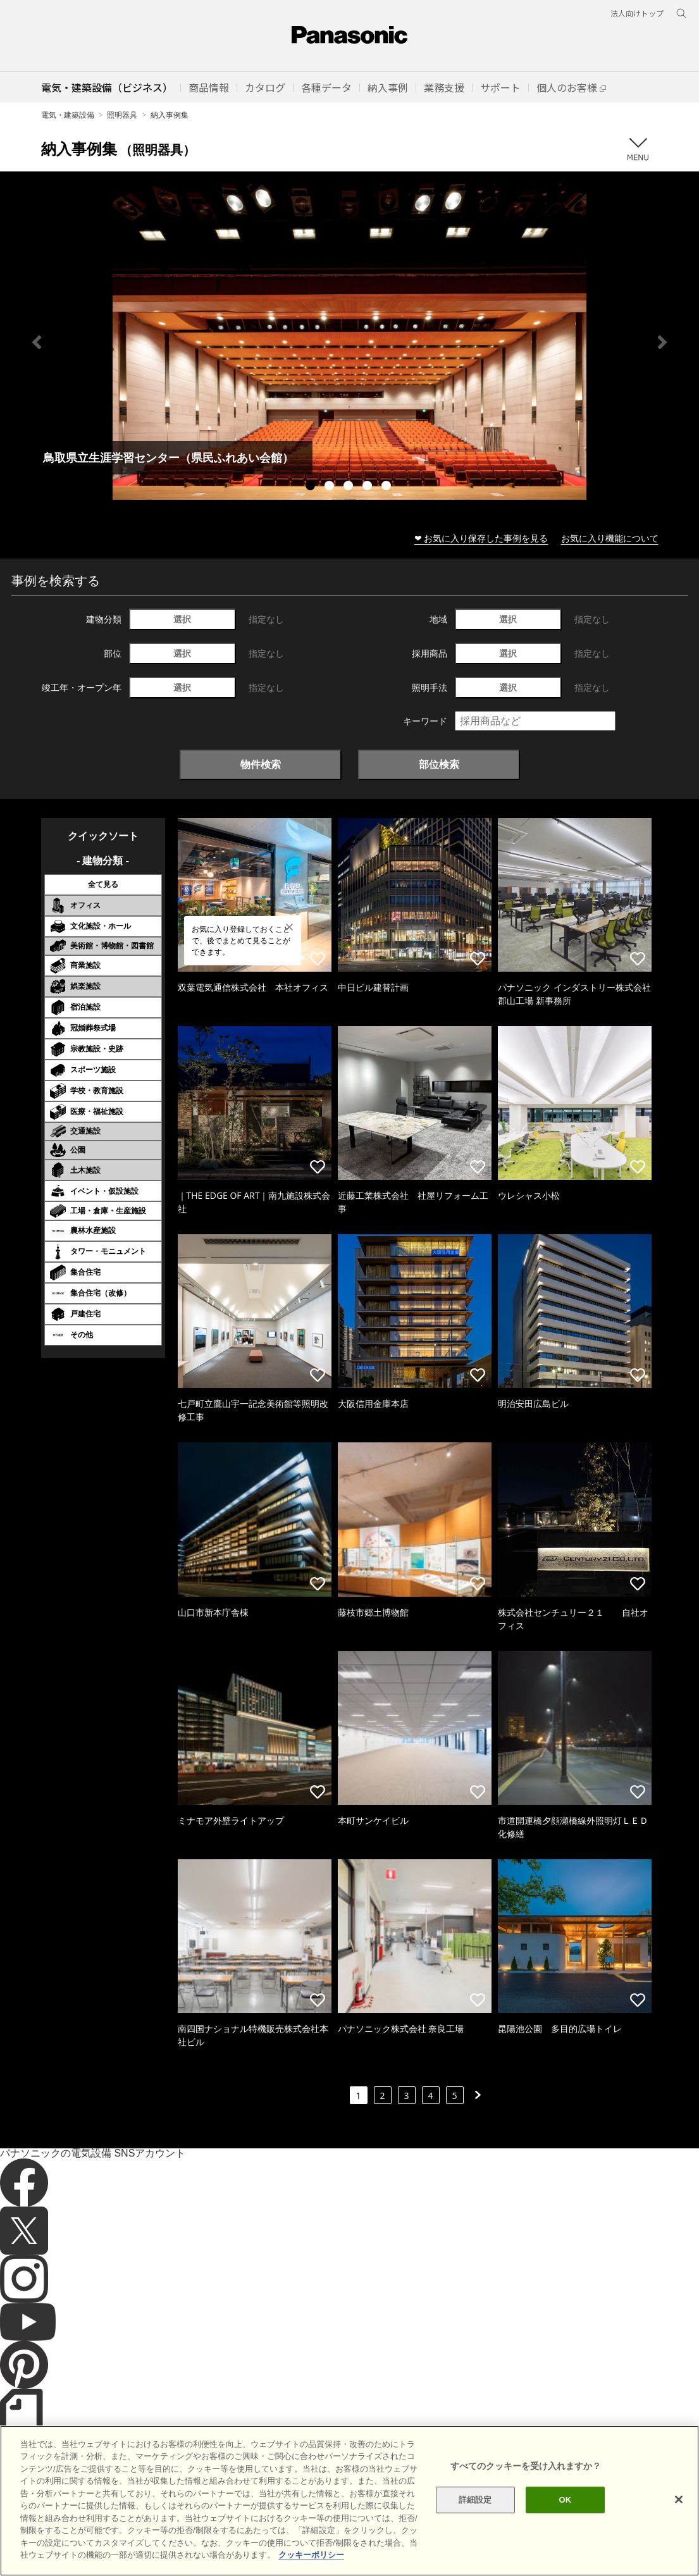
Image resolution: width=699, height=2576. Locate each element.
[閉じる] (679, 2523)
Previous (36, 342)
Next (662, 342)
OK (565, 2522)
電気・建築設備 (67, 114)
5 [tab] (387, 487)
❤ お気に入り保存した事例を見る (481, 538)
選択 (182, 619)
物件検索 (260, 764)
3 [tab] (349, 487)
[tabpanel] (349, 342)
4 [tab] (368, 487)
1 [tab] (312, 487)
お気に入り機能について (610, 538)
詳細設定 (475, 2522)
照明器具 (122, 114)
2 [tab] (331, 487)
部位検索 (439, 764)
